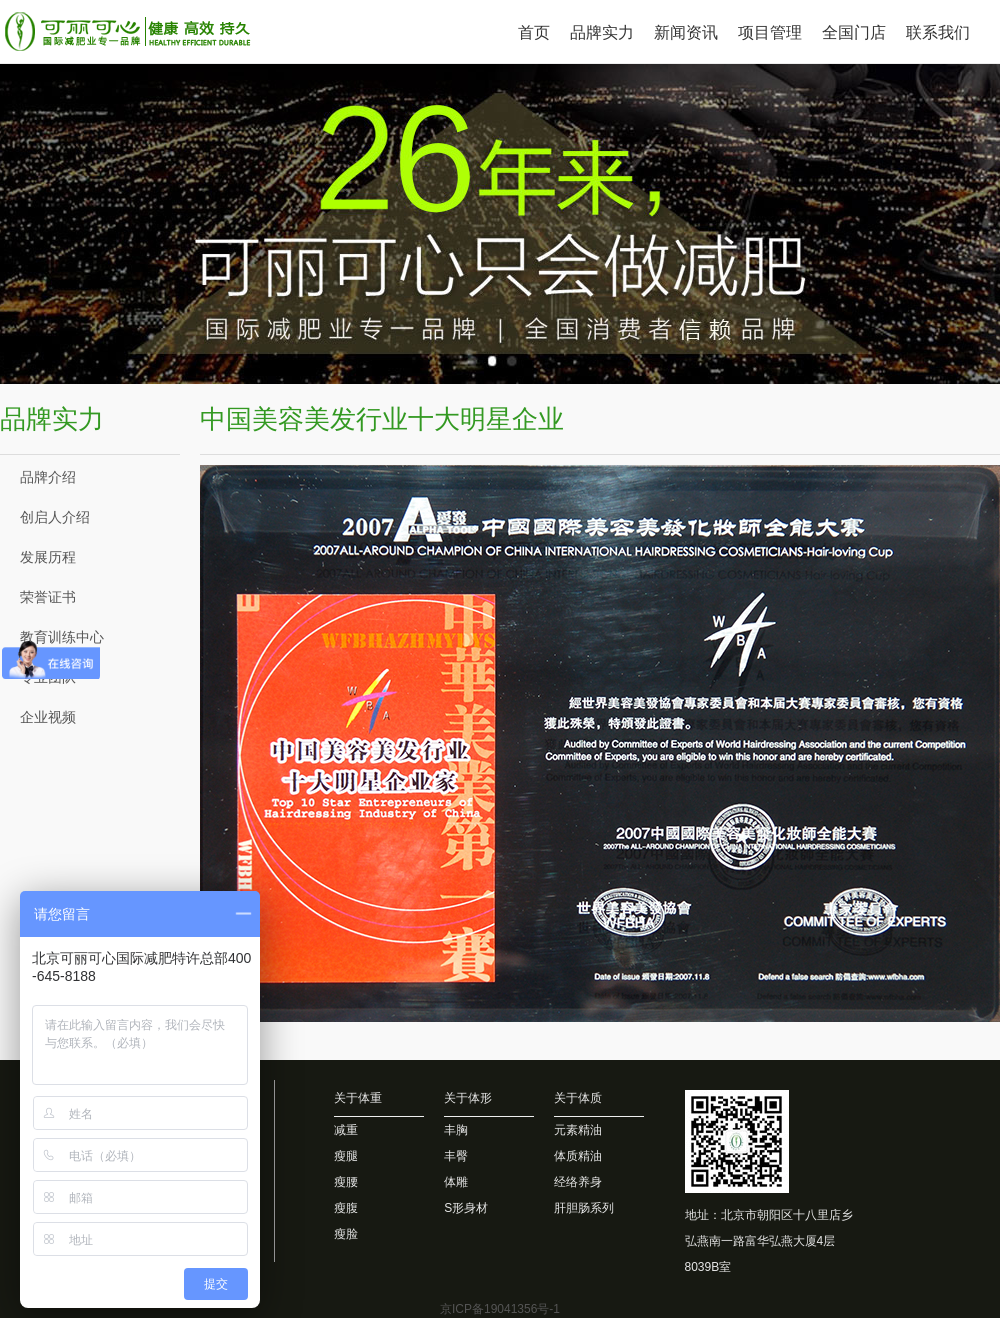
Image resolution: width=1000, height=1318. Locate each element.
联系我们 (938, 32)
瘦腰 (346, 1182)
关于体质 (578, 1098)
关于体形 (468, 1098)
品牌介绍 (48, 477)
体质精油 (578, 1156)
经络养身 (578, 1182)
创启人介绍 (55, 517)
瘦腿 (346, 1156)
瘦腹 (346, 1208)
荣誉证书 (48, 597)
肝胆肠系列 (584, 1208)
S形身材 (466, 1208)
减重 (346, 1130)
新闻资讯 (686, 32)
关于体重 (358, 1098)
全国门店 (854, 32)
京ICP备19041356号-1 (500, 1309)
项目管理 (770, 32)
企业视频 (48, 717)
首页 (534, 32)
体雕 (456, 1182)
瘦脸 (346, 1234)
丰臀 (456, 1156)
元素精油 (578, 1130)
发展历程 (48, 557)
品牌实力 (602, 32)
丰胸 (456, 1130)
